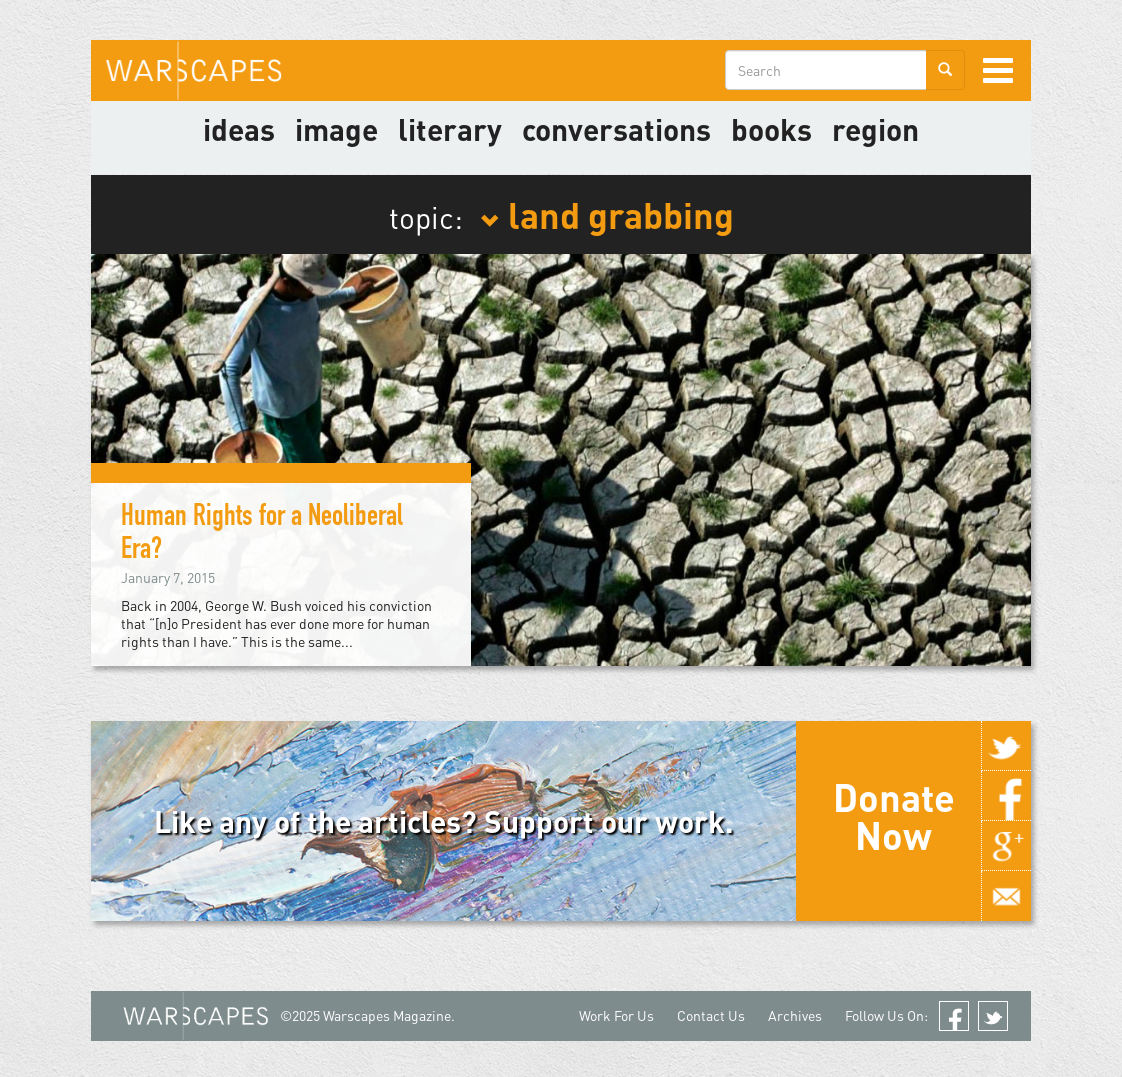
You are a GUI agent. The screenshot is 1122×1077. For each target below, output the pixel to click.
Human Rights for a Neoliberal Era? (262, 535)
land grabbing (607, 214)
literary (450, 129)
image (336, 129)
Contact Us (711, 1015)
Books (771, 129)
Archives (795, 1015)
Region (875, 129)
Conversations (616, 129)
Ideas (239, 129)
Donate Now (894, 816)
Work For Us (616, 1015)
